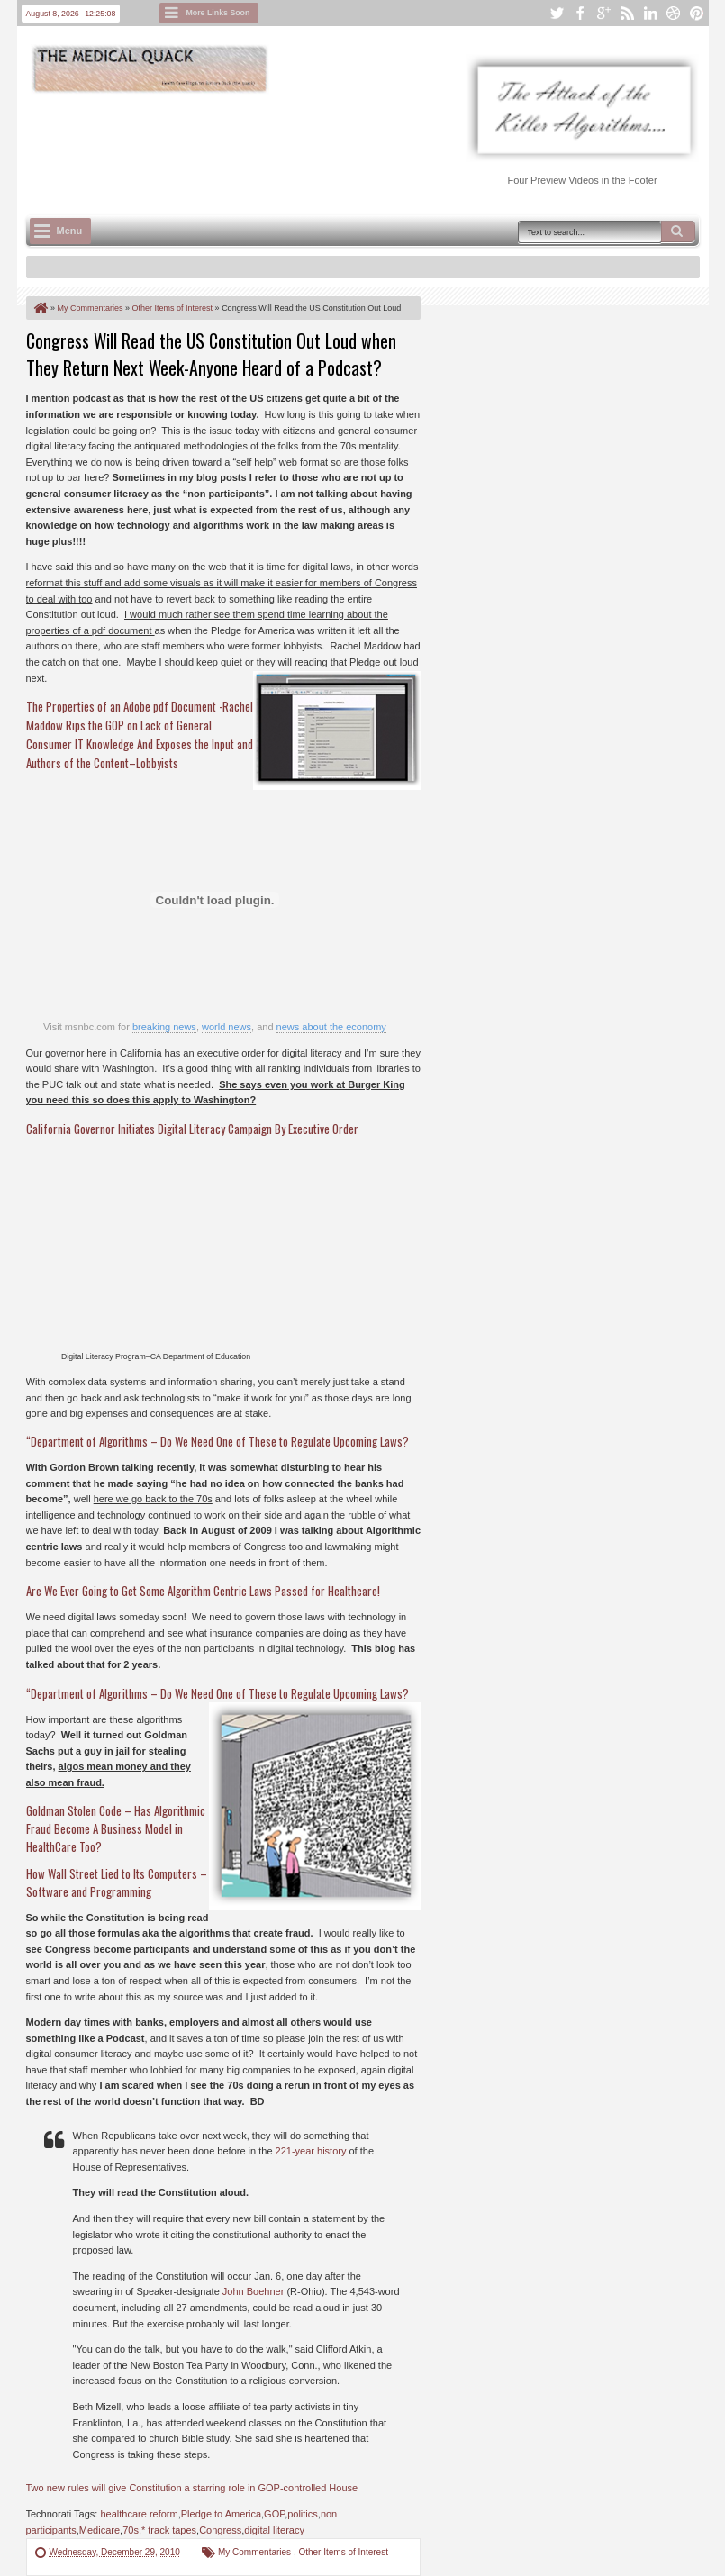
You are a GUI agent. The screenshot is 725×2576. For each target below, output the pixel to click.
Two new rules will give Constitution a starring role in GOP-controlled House (192, 2487)
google (603, 13)
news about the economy (331, 1026)
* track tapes (168, 2530)
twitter (556, 13)
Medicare (99, 2530)
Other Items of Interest (342, 2552)
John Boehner (253, 2291)
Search (678, 231)
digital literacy (274, 2530)
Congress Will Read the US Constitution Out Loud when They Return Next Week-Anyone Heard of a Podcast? (211, 354)
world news (226, 1026)
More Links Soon (218, 12)
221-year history (311, 2150)
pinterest (697, 13)
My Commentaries (256, 2552)
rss (627, 13)
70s (130, 2530)
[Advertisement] (354, 145)
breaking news (164, 1026)
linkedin (650, 13)
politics (302, 2513)
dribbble (673, 13)
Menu (70, 230)
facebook (580, 13)
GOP (274, 2513)
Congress (220, 2530)
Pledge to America (221, 2513)
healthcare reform (138, 2513)
